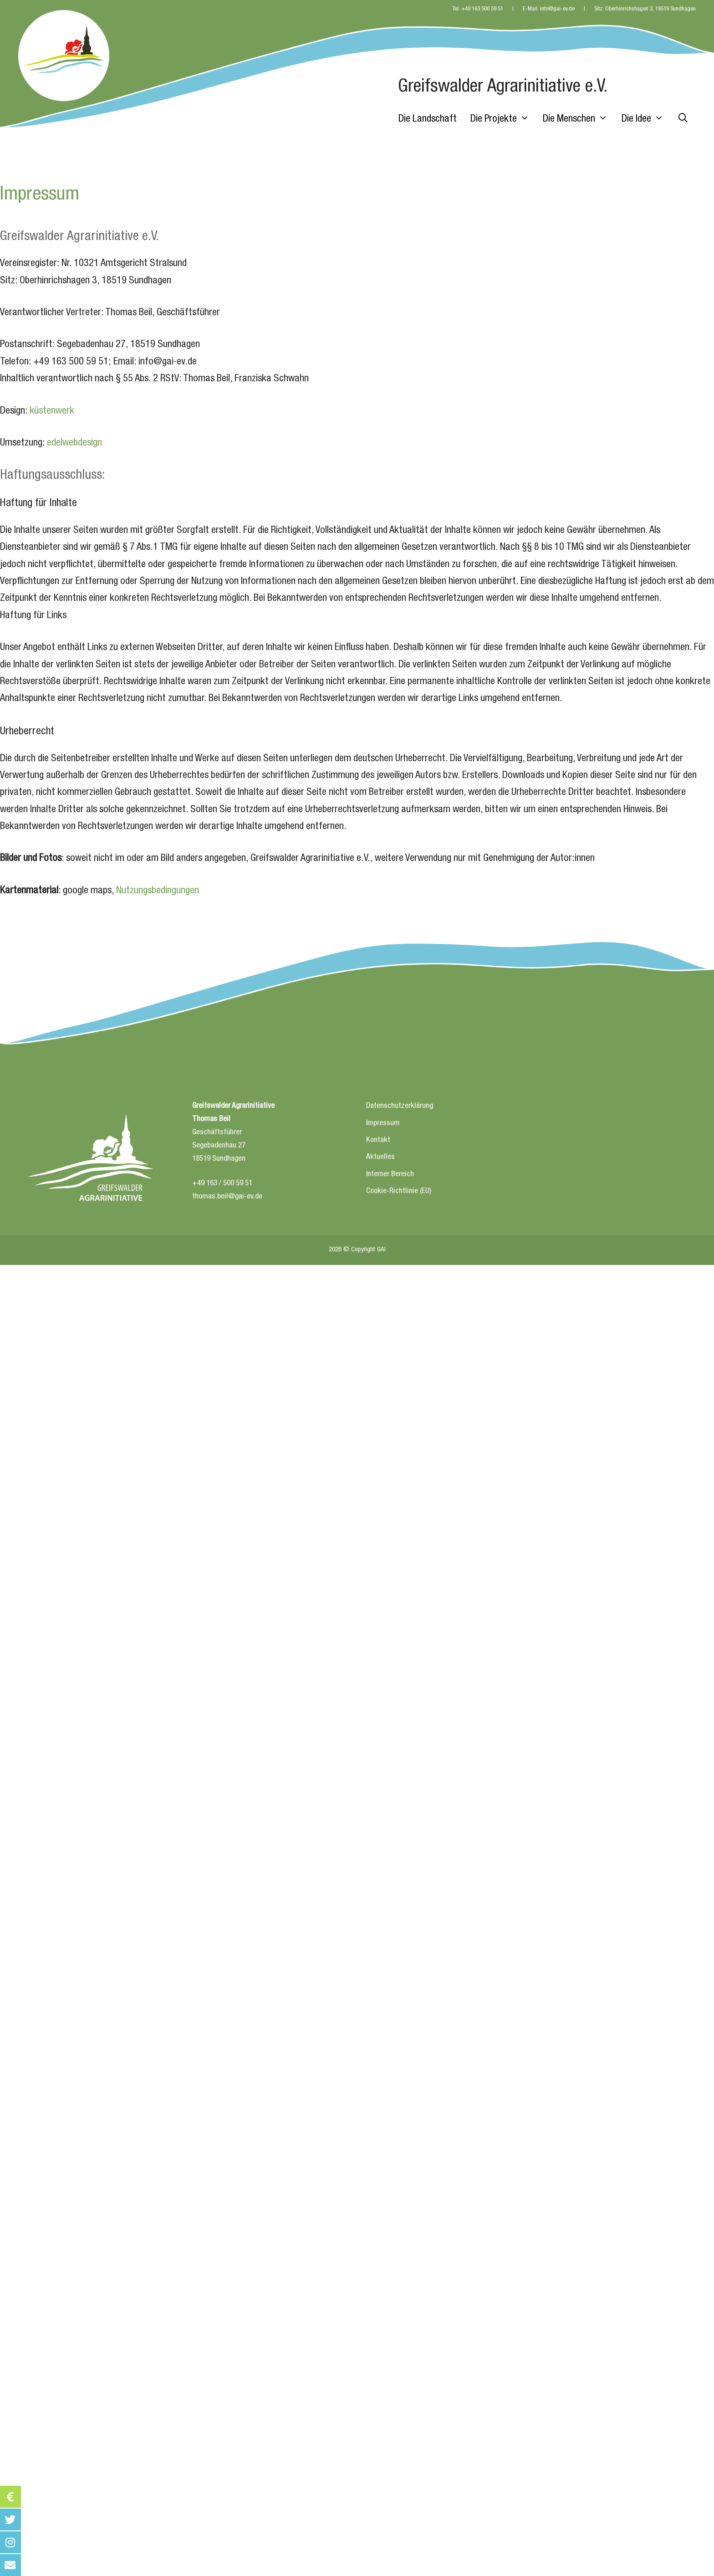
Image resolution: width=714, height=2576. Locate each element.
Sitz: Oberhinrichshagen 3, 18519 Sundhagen (645, 9)
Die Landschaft (427, 119)
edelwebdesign (74, 443)
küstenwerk (52, 411)
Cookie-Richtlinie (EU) (398, 1191)
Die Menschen (579, 119)
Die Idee (646, 119)
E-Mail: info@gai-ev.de (549, 9)
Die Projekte (503, 119)
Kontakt (378, 1140)
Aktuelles (380, 1157)
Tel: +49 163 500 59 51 (477, 9)
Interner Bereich (390, 1174)
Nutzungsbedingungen (157, 891)
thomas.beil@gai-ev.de (227, 1197)
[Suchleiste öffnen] (683, 119)
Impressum (383, 1123)
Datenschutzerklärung (399, 1106)
